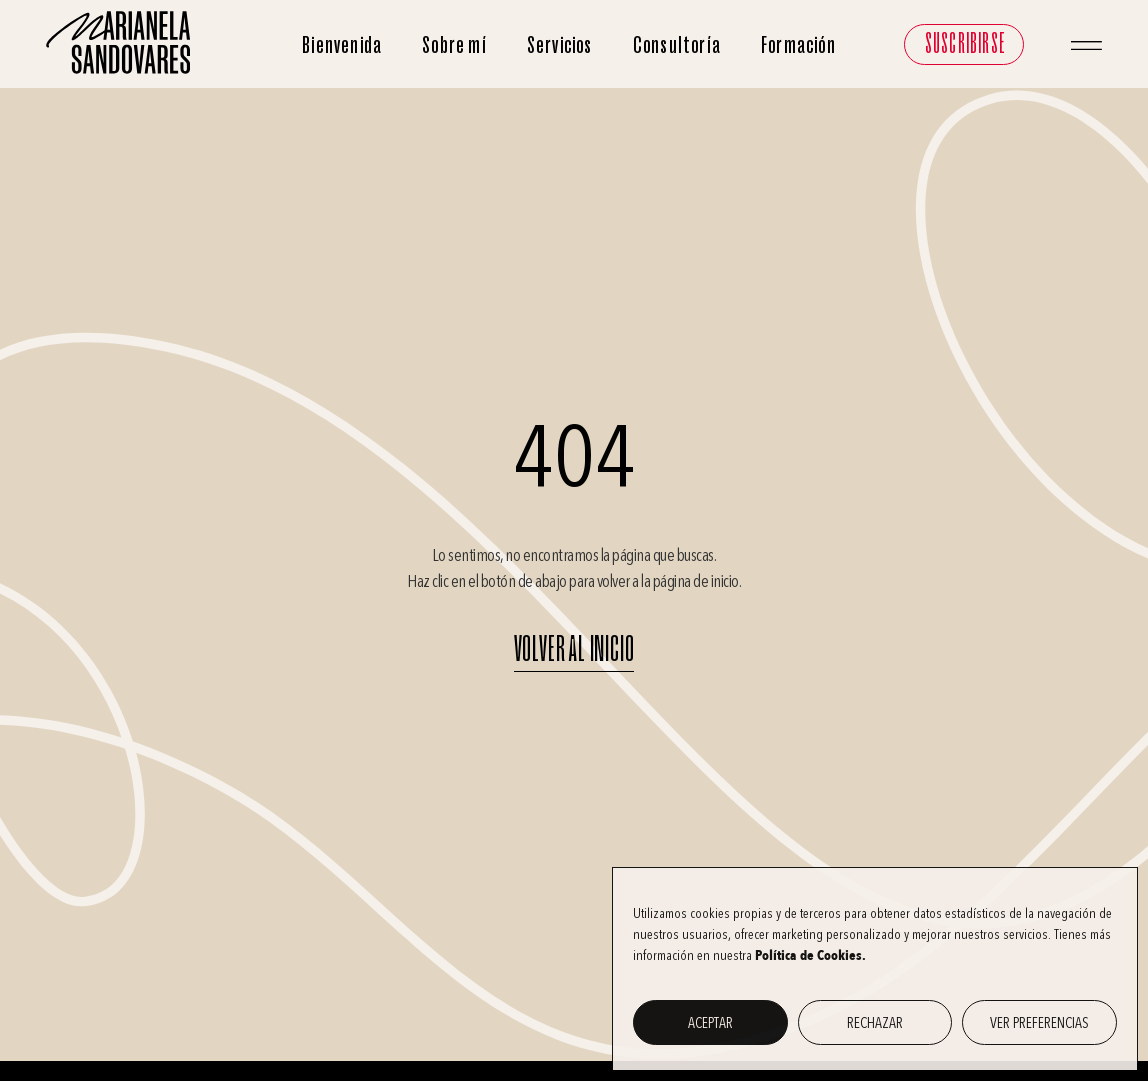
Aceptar (710, 1023)
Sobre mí (454, 45)
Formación (798, 45)
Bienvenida (342, 45)
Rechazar (875, 1023)
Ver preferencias (1039, 1023)
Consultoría (677, 45)
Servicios (560, 45)
